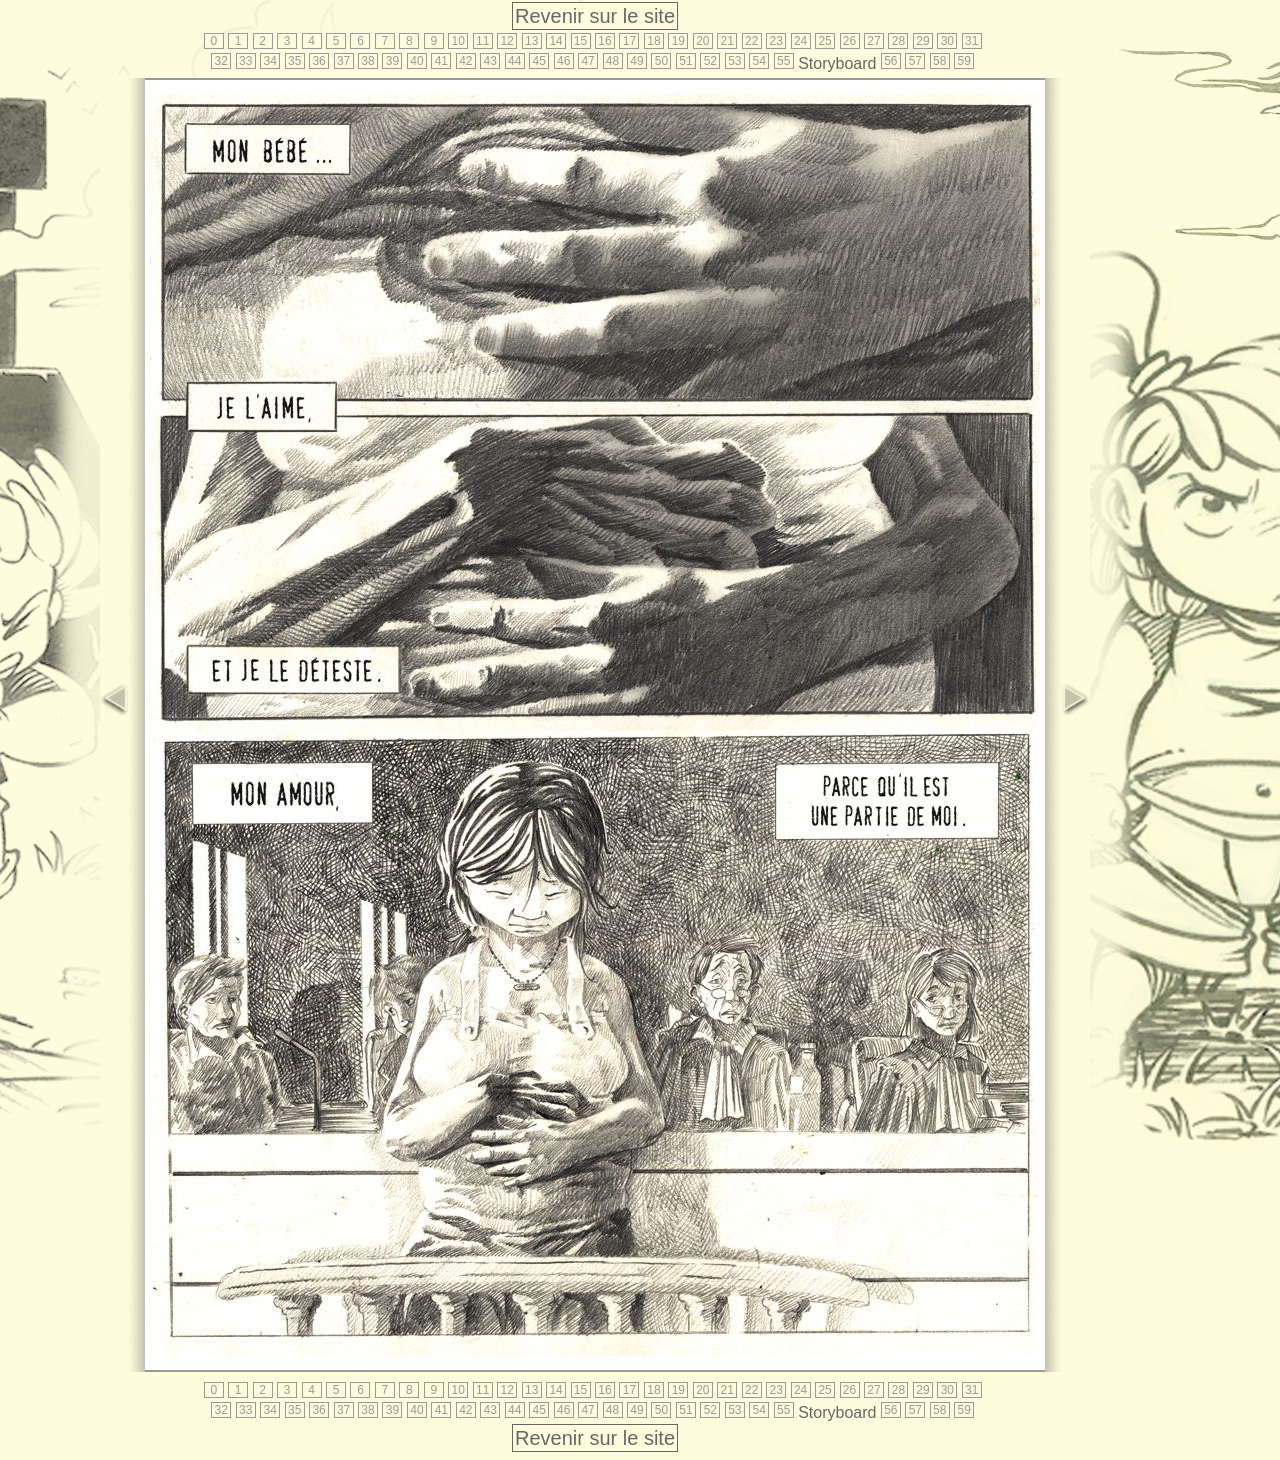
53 (734, 61)
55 (783, 61)
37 (343, 61)
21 (727, 41)
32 (221, 61)
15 (580, 41)
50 (661, 61)
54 (759, 61)
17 (629, 41)
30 (947, 41)
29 (922, 41)
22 (751, 41)
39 (392, 61)
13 (531, 41)
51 (685, 61)
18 (653, 41)
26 (849, 41)
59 (964, 61)
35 (294, 61)
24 (800, 41)
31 (971, 41)
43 (490, 61)
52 (710, 61)
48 (612, 61)
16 (604, 41)
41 (441, 61)
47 (587, 61)
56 (890, 61)
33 (245, 61)
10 (458, 41)
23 (775, 41)
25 (824, 41)
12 (507, 41)
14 (555, 41)
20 (702, 41)
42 (465, 61)
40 (416, 61)
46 (563, 61)
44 (514, 61)
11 (482, 41)
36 (318, 61)
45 (539, 61)
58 (939, 61)
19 (678, 41)
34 (270, 61)
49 (636, 61)
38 (367, 61)
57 (915, 61)
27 (873, 41)
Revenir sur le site (595, 16)
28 (898, 41)
